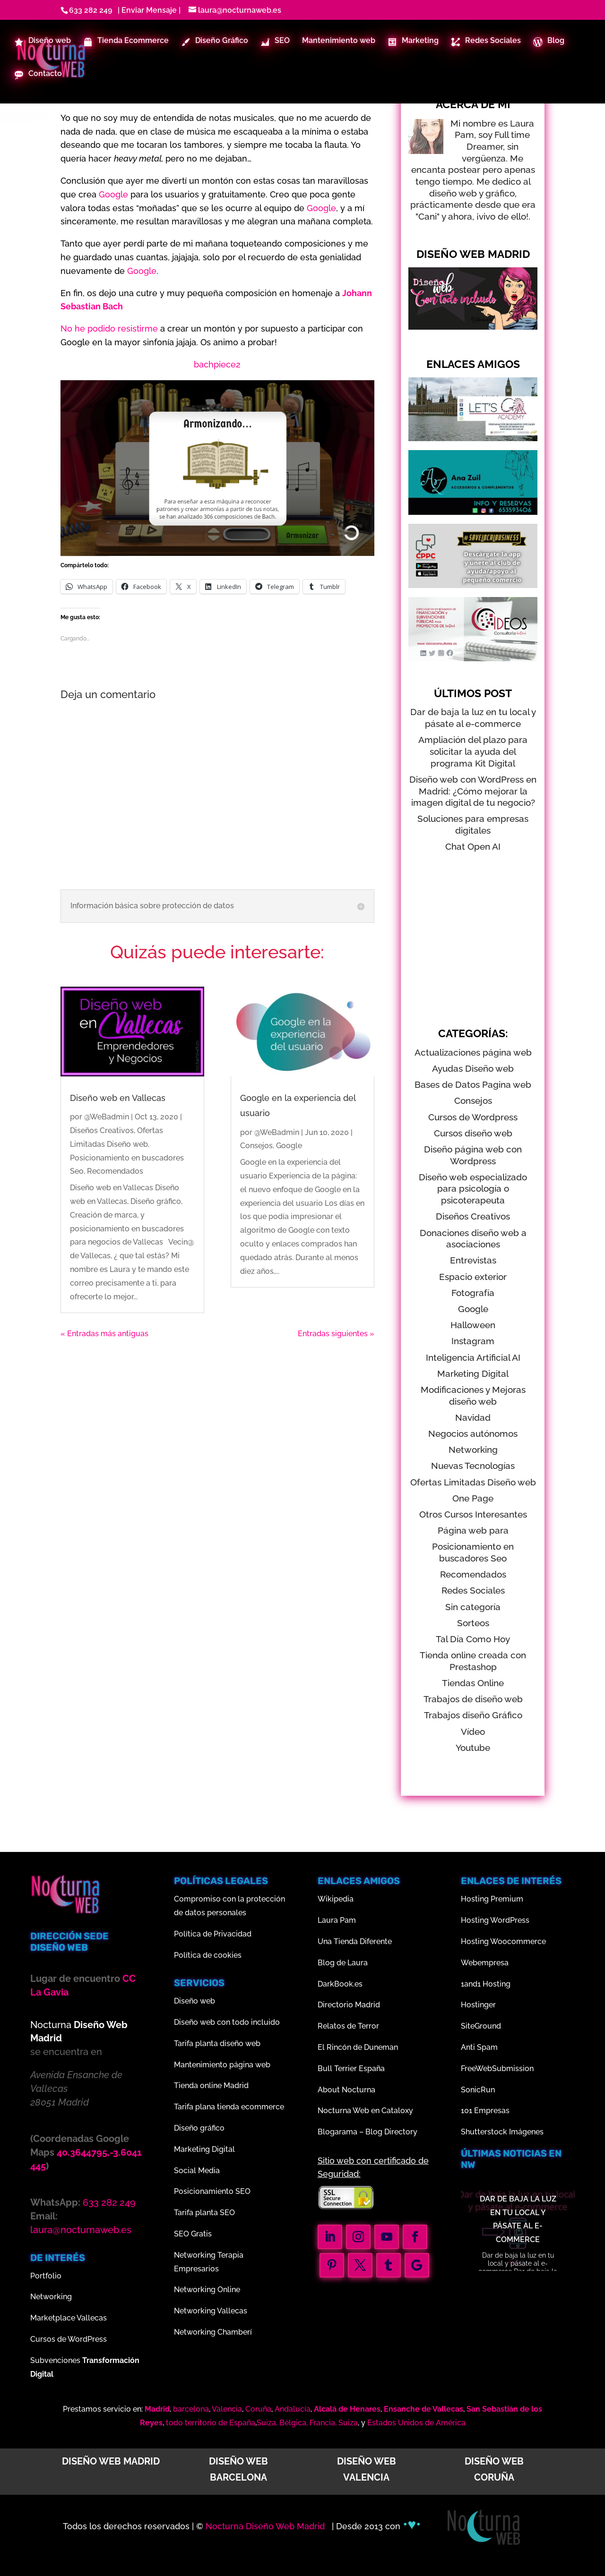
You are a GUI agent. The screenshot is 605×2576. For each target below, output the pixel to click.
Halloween (472, 1325)
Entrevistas (473, 1260)
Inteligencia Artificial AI (473, 1357)
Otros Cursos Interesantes (473, 1514)
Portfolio (45, 2275)
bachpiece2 (217, 364)
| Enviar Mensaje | (147, 10)
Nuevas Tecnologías (473, 1465)
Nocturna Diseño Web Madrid (266, 2526)
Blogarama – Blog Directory (367, 2131)
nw (468, 2164)
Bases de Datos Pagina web (473, 1084)
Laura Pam (337, 1920)
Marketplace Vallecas (68, 2317)
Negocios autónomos (473, 1433)
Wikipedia (336, 1898)
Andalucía (293, 2409)
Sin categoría (473, 1607)
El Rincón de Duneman (358, 2047)
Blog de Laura (343, 1962)
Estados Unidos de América (416, 2422)
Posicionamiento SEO (212, 2191)
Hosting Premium (492, 1898)
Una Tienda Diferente (355, 1941)
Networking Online (207, 2289)
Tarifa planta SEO (204, 2212)
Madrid (157, 2409)
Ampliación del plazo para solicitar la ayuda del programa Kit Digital (472, 751)
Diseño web (194, 2000)
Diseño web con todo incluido (227, 2022)
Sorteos (473, 1623)
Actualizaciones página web (473, 1052)
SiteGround (481, 2026)
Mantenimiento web (338, 41)
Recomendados (115, 1171)
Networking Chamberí (213, 2332)
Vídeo (473, 1731)
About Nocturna (346, 2089)
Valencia (227, 2409)
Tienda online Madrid (211, 2085)
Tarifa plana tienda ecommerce (229, 2106)
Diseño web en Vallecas (117, 1098)
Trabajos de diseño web (473, 1699)
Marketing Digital (473, 1373)
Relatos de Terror (348, 2026)
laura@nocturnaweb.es (80, 2229)
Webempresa (485, 1962)
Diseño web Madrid (111, 2461)
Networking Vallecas (210, 2310)
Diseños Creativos (102, 1130)
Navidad (473, 1417)
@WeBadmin (106, 1116)
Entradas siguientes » (336, 1333)
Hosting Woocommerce (503, 1941)
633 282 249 (90, 10)
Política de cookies (208, 1955)
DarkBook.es (340, 1983)
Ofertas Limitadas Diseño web (473, 1482)
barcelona (191, 2409)
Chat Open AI (473, 846)
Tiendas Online (473, 1683)
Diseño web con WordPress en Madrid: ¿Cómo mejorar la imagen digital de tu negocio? (472, 791)
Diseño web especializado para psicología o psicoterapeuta (473, 1188)
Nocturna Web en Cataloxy (365, 2110)
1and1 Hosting (485, 1983)
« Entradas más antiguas (104, 1333)
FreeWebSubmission (497, 2068)
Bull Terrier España (351, 2068)
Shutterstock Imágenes (502, 2131)
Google (113, 194)
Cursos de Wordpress (473, 1117)
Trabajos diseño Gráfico (473, 1715)
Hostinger (478, 2004)
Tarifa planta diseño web (217, 2043)
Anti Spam (479, 2047)
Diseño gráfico (199, 2128)
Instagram (472, 1341)
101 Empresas (485, 2110)
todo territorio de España (210, 2422)
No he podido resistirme (109, 328)
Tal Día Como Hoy (473, 1639)
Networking (473, 1449)
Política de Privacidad (212, 1933)
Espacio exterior (473, 1276)
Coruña (258, 2409)
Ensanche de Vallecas (423, 2409)
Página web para (473, 1530)
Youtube (473, 1747)
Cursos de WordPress (68, 2339)
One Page (472, 1498)
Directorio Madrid (349, 2004)
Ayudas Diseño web (473, 1068)
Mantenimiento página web (222, 2064)
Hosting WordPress (495, 1920)
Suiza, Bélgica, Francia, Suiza (307, 2422)
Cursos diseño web (473, 1133)
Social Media (197, 2170)
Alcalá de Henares (347, 2409)
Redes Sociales (473, 1590)
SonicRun (478, 2089)
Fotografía (472, 1293)
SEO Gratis (193, 2233)
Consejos (256, 1145)
